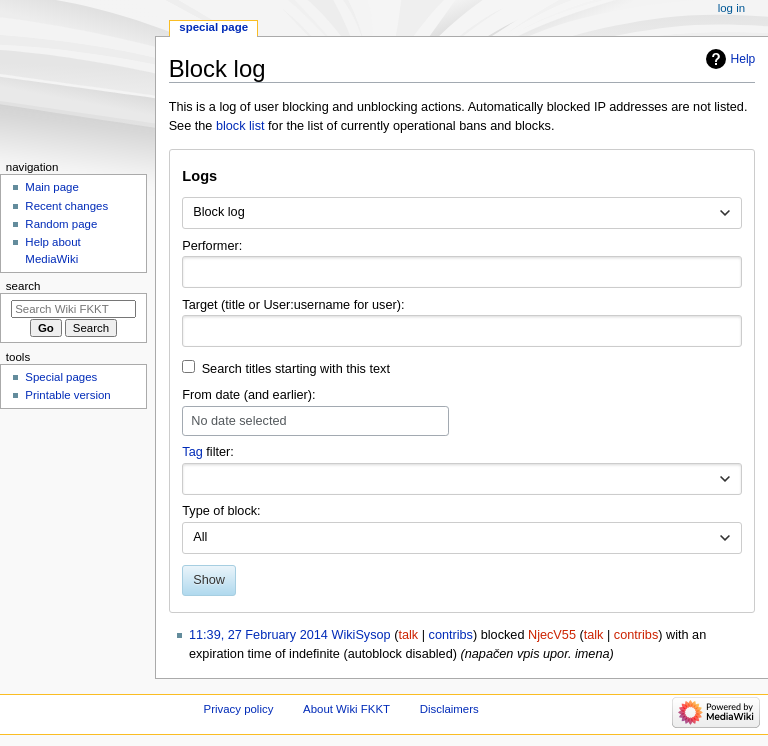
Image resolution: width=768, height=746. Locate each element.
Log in (731, 8)
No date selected (238, 421)
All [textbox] (200, 537)
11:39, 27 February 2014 (258, 635)
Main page (52, 187)
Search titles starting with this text (296, 369)
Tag (192, 452)
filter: (208, 452)
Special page (213, 27)
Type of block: (221, 511)
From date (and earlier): (248, 395)
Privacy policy (239, 709)
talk (408, 635)
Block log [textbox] (218, 212)
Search (23, 286)
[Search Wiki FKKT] (73, 309)
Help (743, 59)
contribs (451, 635)
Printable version (67, 395)
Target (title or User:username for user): (293, 305)
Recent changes (66, 206)
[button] (725, 479)
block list (240, 126)
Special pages (61, 377)
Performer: (212, 246)
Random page (61, 224)
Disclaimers (449, 709)
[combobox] (461, 213)
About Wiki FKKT (346, 709)
